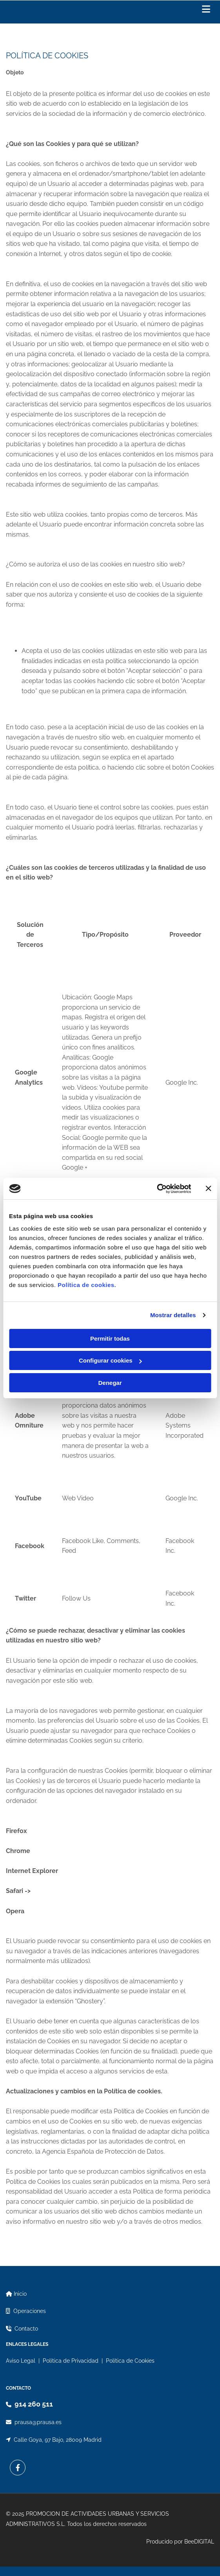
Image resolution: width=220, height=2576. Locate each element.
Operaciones (29, 2311)
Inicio (20, 2294)
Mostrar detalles (173, 1315)
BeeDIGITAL (199, 2541)
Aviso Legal (21, 2361)
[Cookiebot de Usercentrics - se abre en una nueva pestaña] (156, 1189)
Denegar (110, 1382)
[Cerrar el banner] (208, 1188)
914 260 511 (34, 2404)
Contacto (26, 2328)
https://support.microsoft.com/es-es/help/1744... (133, 1871)
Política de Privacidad (71, 2361)
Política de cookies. (87, 1285)
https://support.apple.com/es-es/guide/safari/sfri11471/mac (122, 1891)
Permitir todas (110, 1338)
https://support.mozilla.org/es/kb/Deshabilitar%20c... (107, 1831)
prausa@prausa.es (38, 2422)
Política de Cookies (130, 2361)
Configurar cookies (110, 1360)
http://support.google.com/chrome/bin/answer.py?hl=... (115, 1851)
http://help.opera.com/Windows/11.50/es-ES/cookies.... (110, 1911)
